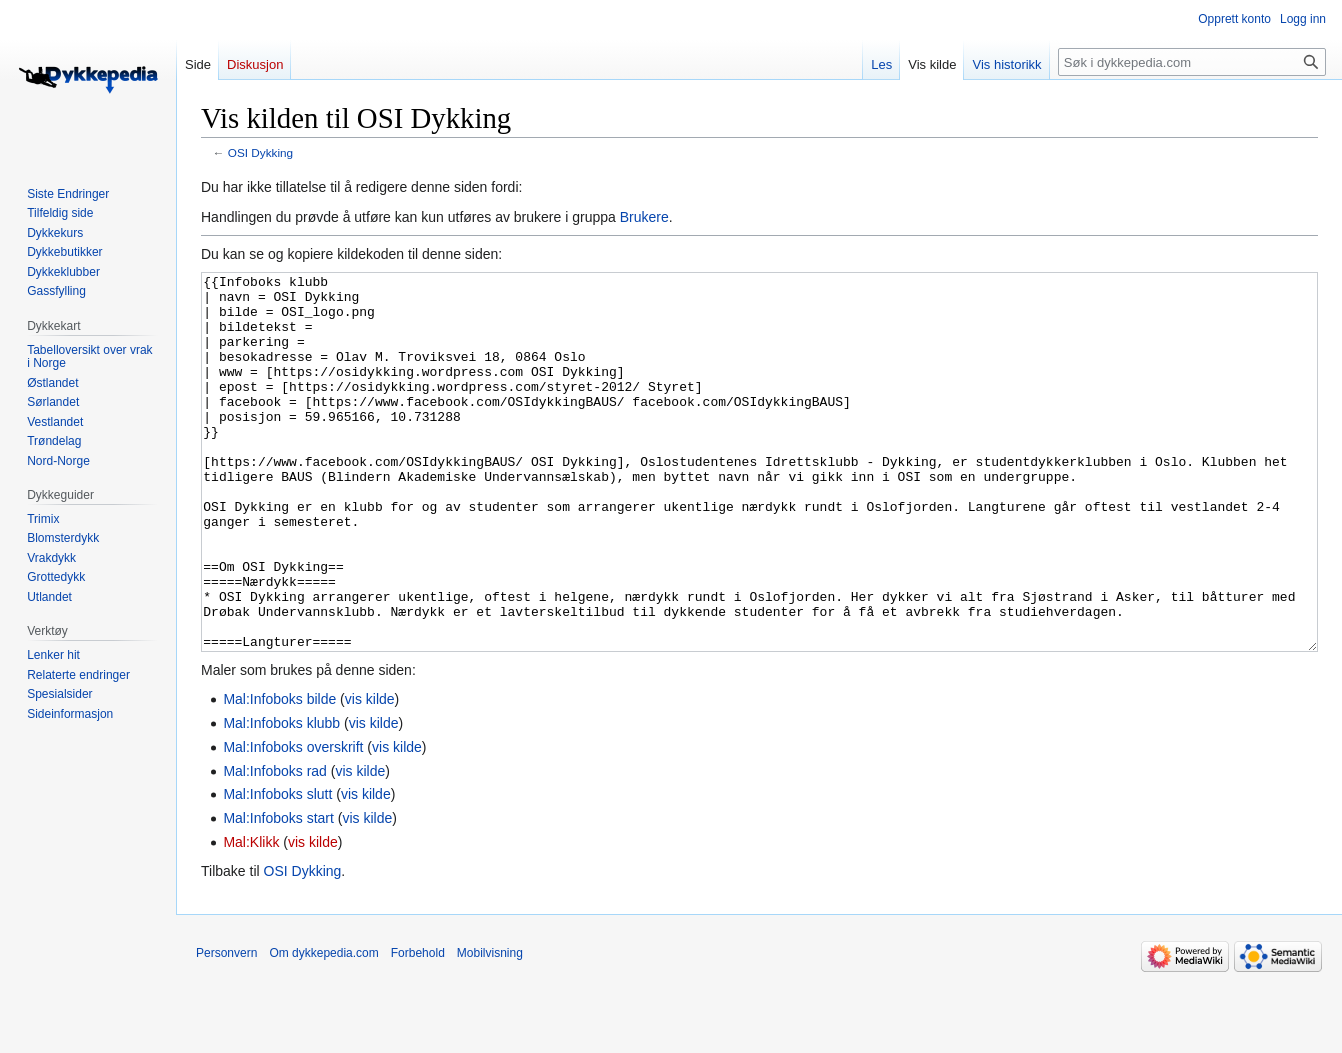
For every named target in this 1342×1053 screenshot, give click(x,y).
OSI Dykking (260, 152)
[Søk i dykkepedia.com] (1192, 62)
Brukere (644, 217)
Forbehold (418, 1028)
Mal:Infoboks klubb (281, 798)
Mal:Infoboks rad (275, 846)
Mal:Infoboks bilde (279, 774)
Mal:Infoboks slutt (277, 869)
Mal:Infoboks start (278, 893)
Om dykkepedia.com (323, 1028)
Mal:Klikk (251, 917)
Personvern (226, 1028)
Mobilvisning (490, 1028)
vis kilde (370, 774)
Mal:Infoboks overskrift (293, 822)
